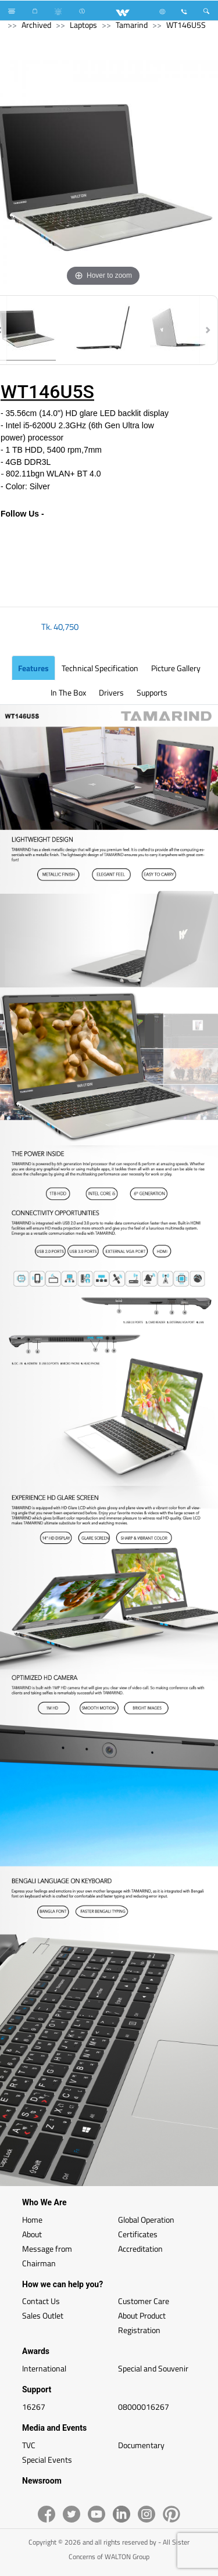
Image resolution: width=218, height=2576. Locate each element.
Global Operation (146, 2219)
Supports (152, 692)
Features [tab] (33, 668)
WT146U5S (186, 25)
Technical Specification (100, 668)
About (32, 2234)
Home (32, 2219)
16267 (33, 2407)
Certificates (138, 2234)
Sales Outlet (42, 2315)
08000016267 (143, 2407)
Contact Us (41, 2301)
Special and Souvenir (153, 2368)
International (44, 2368)
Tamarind (132, 25)
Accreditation (140, 2248)
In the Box (68, 692)
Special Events (47, 2459)
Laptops (83, 25)
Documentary (141, 2445)
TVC (28, 2445)
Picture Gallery (176, 668)
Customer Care (143, 2301)
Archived (36, 25)
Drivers (111, 692)
